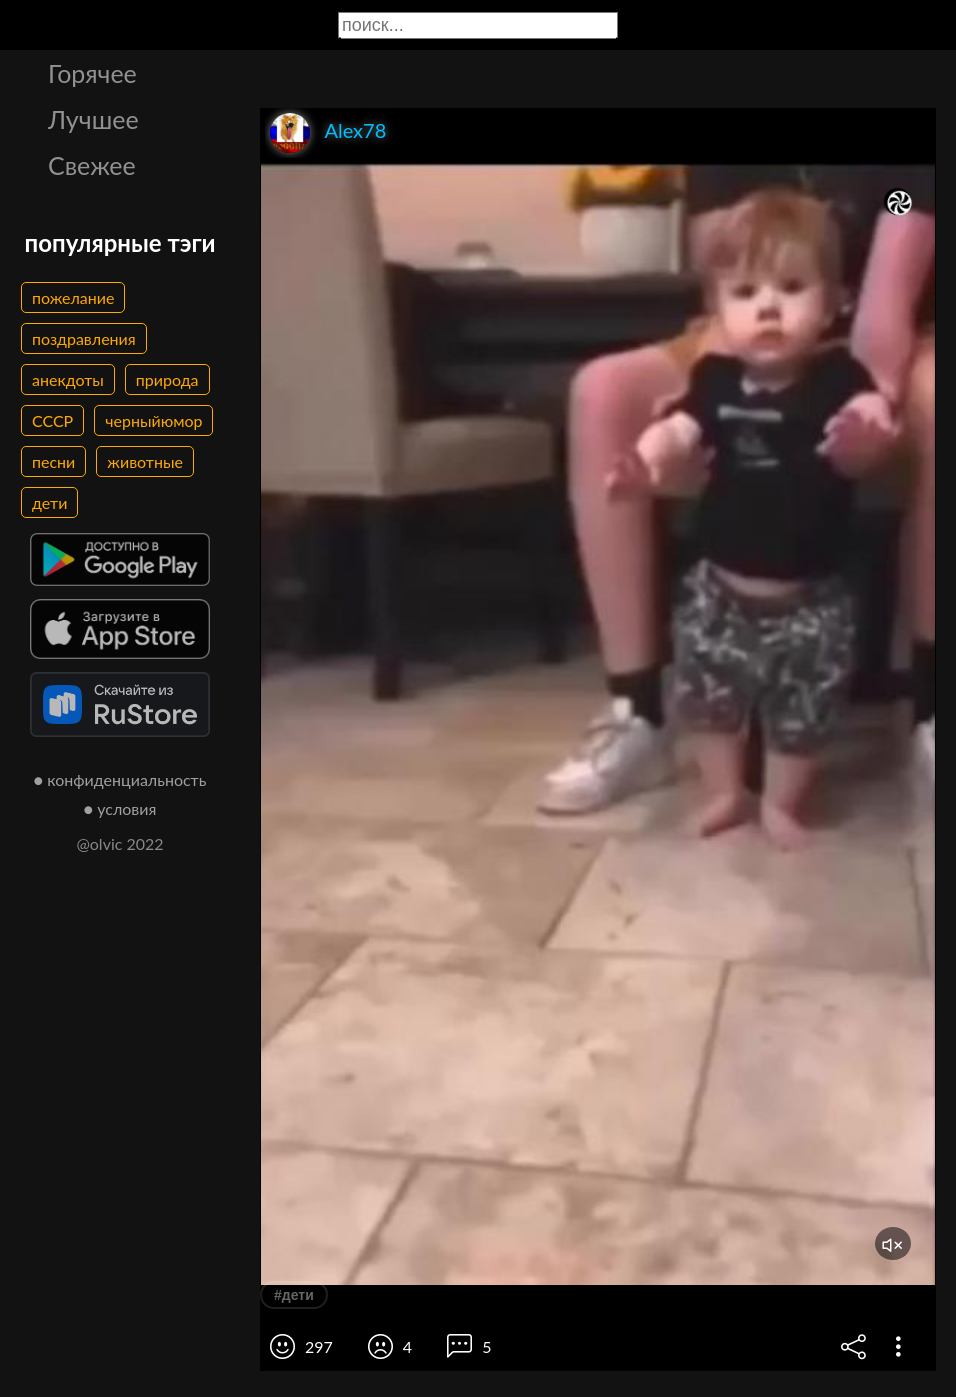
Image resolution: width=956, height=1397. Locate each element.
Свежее (92, 165)
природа (167, 379)
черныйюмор (153, 420)
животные (145, 461)
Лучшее (93, 119)
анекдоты (68, 379)
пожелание (73, 297)
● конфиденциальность (120, 779)
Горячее (92, 73)
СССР (52, 420)
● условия (120, 808)
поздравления (84, 338)
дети (49, 502)
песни (53, 461)
